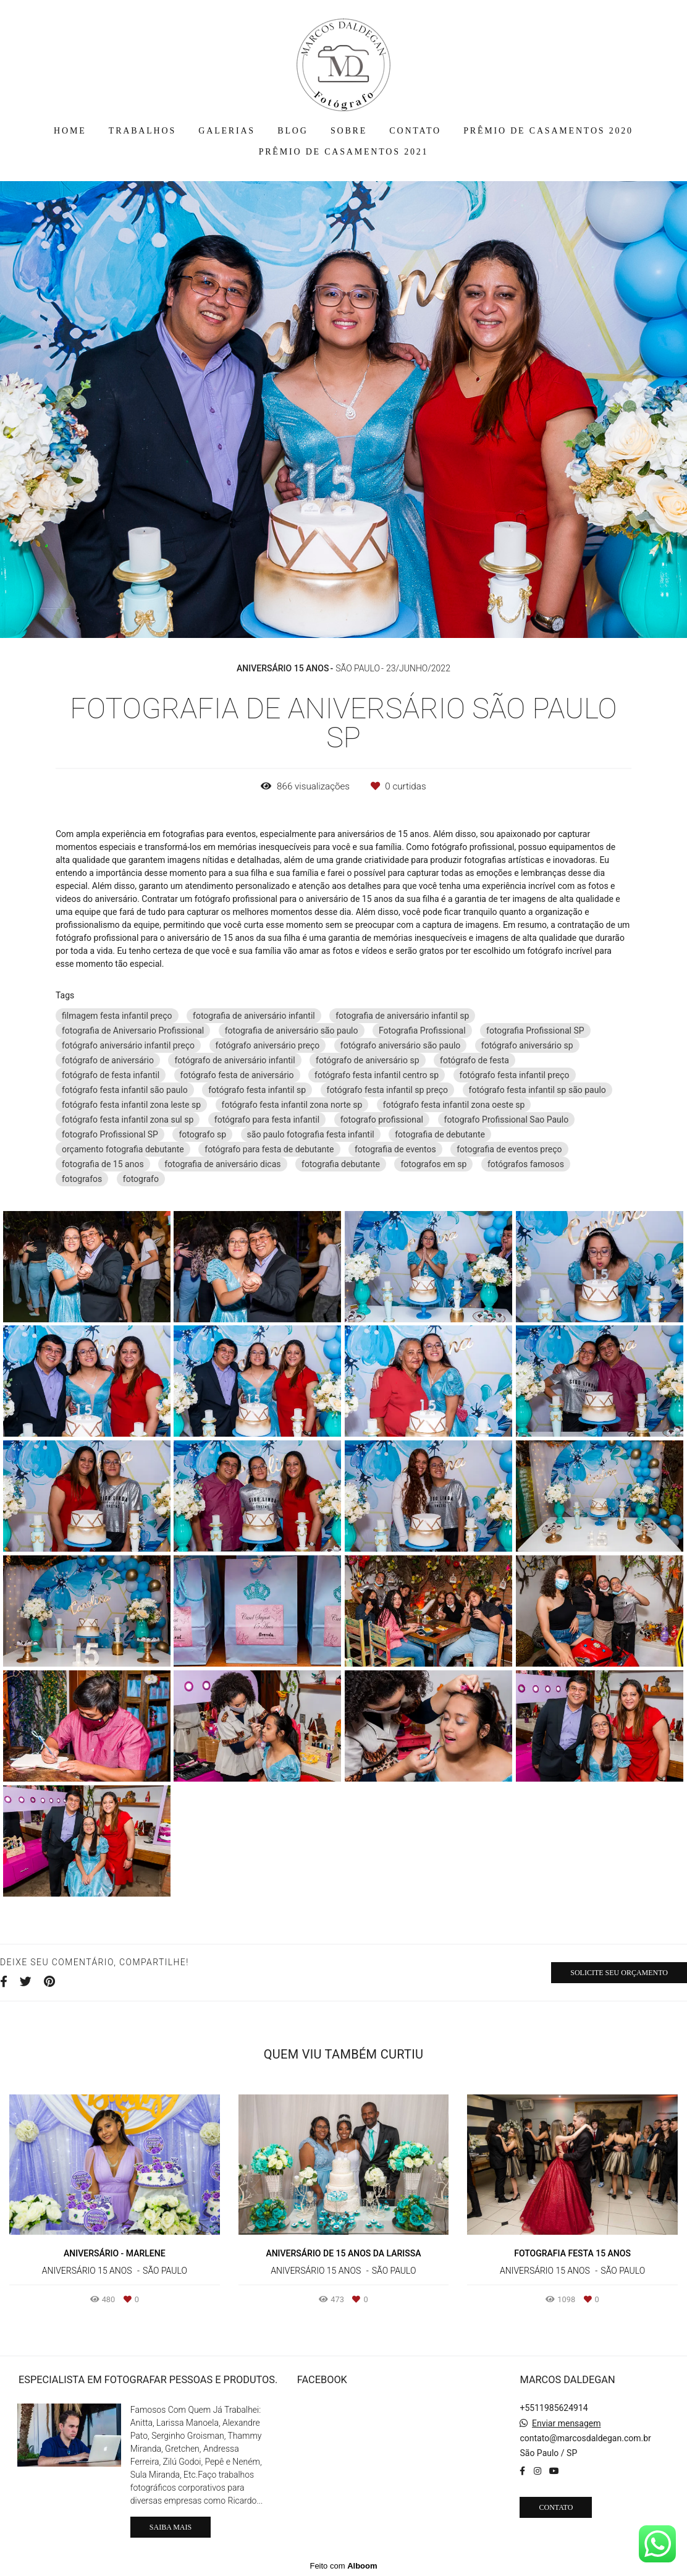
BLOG (292, 130)
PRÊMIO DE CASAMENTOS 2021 (344, 151)
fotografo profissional (381, 1119)
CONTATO (415, 130)
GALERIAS (226, 130)
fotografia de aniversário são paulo (291, 1030)
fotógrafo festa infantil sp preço (388, 1090)
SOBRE (349, 130)
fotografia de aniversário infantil (254, 1016)
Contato (556, 2507)
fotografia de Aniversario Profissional (133, 1030)
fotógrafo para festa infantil (266, 1119)
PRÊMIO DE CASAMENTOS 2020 (548, 130)
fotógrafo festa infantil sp (257, 1090)
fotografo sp (202, 1134)
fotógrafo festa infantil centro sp (376, 1075)
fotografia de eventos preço (509, 1149)
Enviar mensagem (566, 2423)
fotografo (141, 1179)
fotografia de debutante (440, 1134)
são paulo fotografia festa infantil (310, 1134)
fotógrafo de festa (474, 1060)
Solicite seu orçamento (619, 1972)
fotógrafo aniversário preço (268, 1045)
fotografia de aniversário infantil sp (402, 1016)
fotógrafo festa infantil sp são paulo (537, 1090)
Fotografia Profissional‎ (422, 1030)
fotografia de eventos (395, 1149)
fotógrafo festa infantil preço (515, 1075)
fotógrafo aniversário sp (527, 1045)
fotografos (82, 1179)
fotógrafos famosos (525, 1164)
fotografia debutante (340, 1164)
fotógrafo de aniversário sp (367, 1060)
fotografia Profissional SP (535, 1030)
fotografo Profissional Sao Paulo (506, 1119)
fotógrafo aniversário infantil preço (128, 1045)
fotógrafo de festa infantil (110, 1075)
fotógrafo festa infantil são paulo (125, 1090)
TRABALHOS (142, 130)
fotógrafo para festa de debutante (269, 1149)
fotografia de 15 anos (103, 1164)
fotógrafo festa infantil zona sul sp (127, 1119)
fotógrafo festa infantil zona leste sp (131, 1105)
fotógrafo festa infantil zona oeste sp (454, 1105)
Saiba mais (171, 2527)
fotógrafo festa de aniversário (237, 1075)
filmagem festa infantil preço (117, 1016)
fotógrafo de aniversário (108, 1060)
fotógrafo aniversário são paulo (400, 1045)
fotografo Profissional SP (110, 1134)
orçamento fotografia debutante (123, 1149)
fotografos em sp (433, 1164)
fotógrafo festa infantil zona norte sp (292, 1105)
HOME (70, 130)
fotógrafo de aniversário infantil (234, 1060)
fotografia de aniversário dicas (222, 1164)
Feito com (343, 2565)
